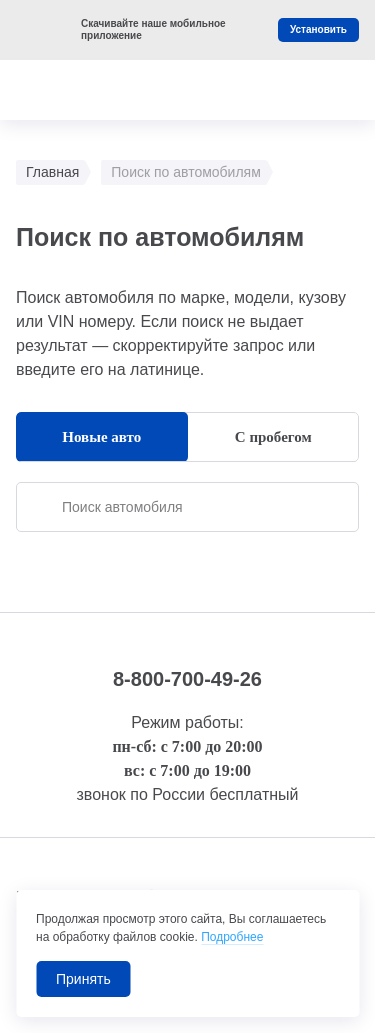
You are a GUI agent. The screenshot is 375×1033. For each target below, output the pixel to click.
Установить (318, 29)
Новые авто (101, 437)
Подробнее (232, 937)
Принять (83, 979)
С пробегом (273, 437)
